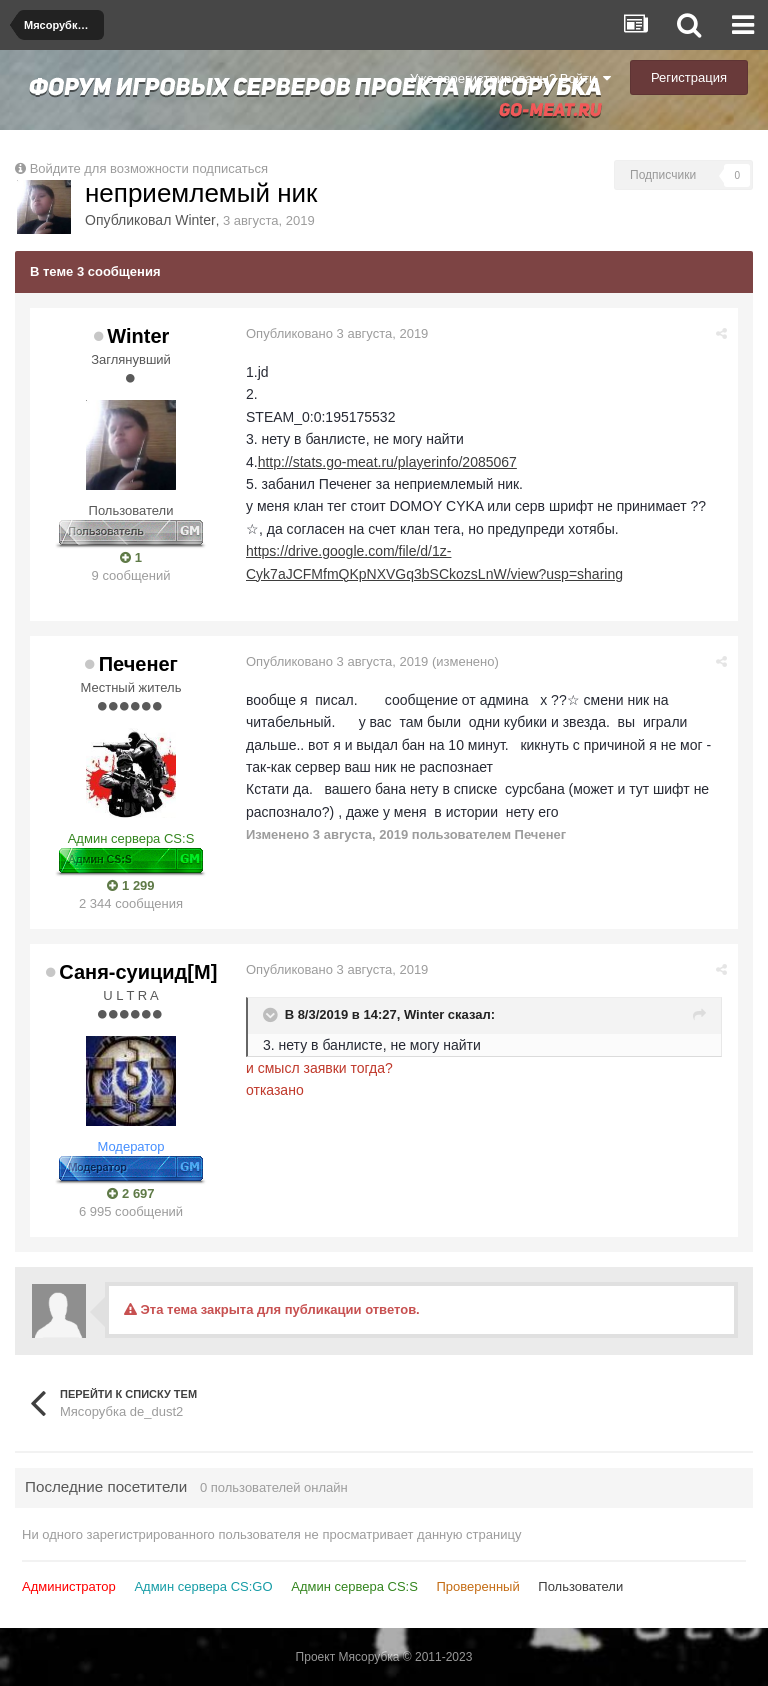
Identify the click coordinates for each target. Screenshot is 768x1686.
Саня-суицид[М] (138, 972)
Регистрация (689, 77)
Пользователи (580, 1586)
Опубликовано (337, 333)
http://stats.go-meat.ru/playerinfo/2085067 (387, 462)
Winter (195, 220)
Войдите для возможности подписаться (149, 168)
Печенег (138, 664)
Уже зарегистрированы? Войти (510, 78)
